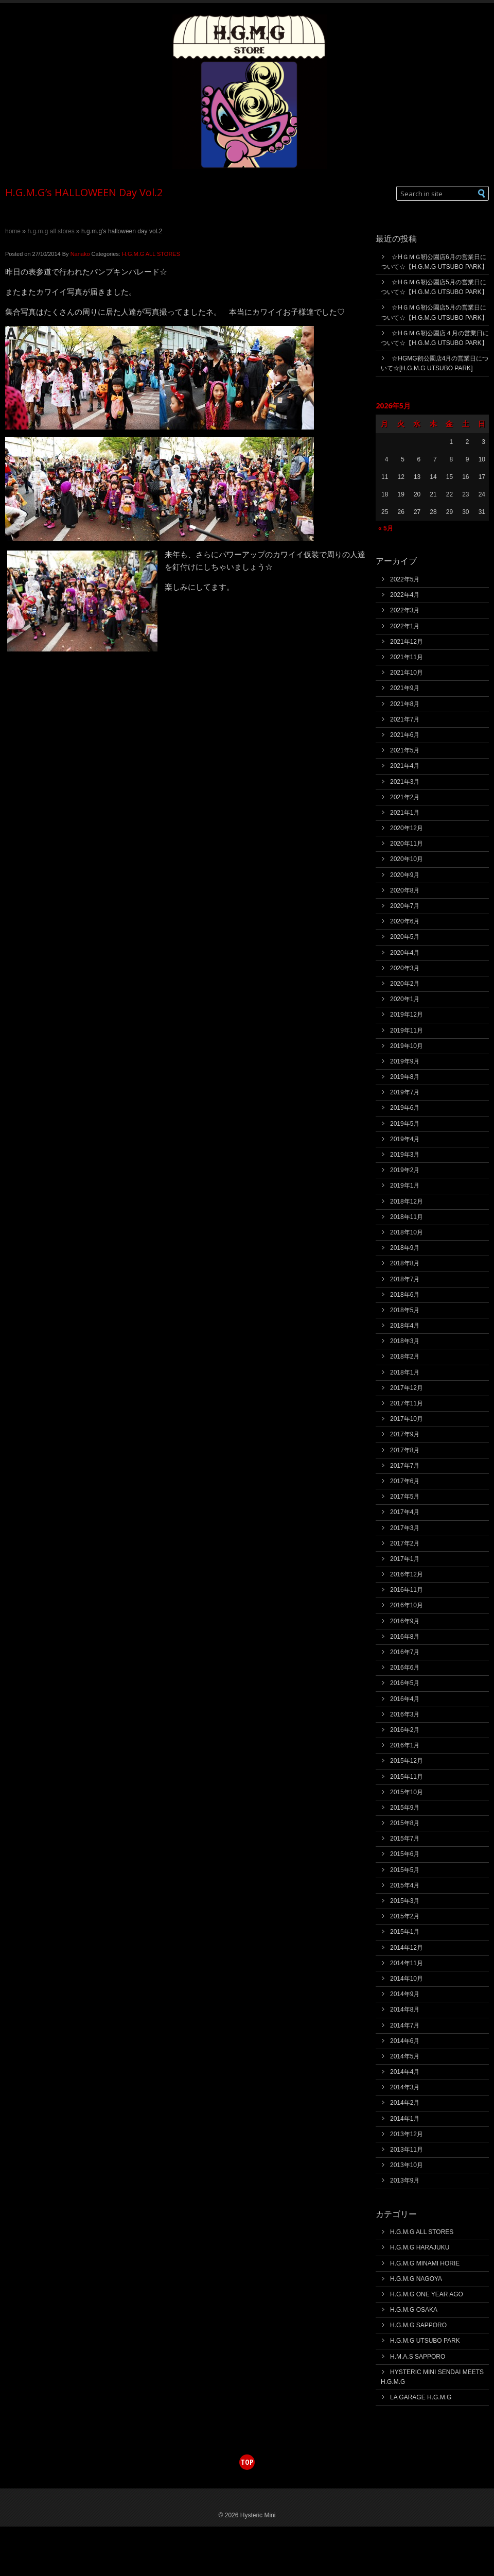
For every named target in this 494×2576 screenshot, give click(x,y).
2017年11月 (406, 1403)
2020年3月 (404, 968)
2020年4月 (404, 952)
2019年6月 (404, 1107)
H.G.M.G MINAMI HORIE (425, 2263)
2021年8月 (404, 704)
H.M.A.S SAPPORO (417, 2356)
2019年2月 (404, 1170)
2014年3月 (404, 2087)
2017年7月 (404, 1465)
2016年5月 (404, 1683)
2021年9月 (404, 688)
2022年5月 (404, 579)
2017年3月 (404, 1528)
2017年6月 (404, 1481)
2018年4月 (404, 1325)
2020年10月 (406, 859)
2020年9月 (404, 875)
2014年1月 (404, 2118)
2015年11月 (406, 1776)
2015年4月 (404, 1885)
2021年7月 (404, 719)
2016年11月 (406, 1589)
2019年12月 (406, 1014)
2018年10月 (406, 1232)
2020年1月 (404, 999)
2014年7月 (404, 2025)
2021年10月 (406, 672)
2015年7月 (404, 1838)
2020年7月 (404, 905)
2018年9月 (404, 1247)
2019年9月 (404, 1061)
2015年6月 (404, 1854)
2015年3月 (404, 1900)
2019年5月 (404, 1123)
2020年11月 (406, 843)
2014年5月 (404, 2056)
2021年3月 (404, 781)
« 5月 (385, 528)
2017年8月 (404, 1450)
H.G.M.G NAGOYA (416, 2278)
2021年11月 (406, 657)
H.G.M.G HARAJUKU (419, 2247)
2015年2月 (404, 1916)
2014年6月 (404, 2041)
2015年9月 (404, 1807)
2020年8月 (404, 890)
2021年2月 (404, 797)
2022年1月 (404, 626)
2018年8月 (404, 1263)
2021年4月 (404, 765)
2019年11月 (406, 1030)
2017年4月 (404, 1512)
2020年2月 (404, 983)
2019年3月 (404, 1154)
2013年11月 (406, 2149)
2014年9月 (404, 1994)
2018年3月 (404, 1341)
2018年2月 (404, 1356)
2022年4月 (404, 594)
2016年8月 (404, 1636)
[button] (481, 193)
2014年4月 (404, 2071)
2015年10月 (406, 1792)
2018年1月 (404, 1372)
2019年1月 (404, 1185)
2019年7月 (404, 1092)
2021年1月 (404, 812)
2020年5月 (404, 936)
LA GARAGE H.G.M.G (420, 2397)
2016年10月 (406, 1605)
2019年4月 (404, 1139)
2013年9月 (404, 2180)
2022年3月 (404, 610)
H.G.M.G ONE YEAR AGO (426, 2294)
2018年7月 (404, 1279)
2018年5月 (404, 1310)
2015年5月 (404, 1870)
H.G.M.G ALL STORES (50, 231)
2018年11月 (406, 1217)
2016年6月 (404, 1667)
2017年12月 (406, 1388)
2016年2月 (404, 1729)
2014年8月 (404, 2009)
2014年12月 (406, 1947)
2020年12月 (406, 828)
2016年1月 (404, 1745)
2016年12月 (406, 1574)
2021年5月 (404, 750)
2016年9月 (404, 1621)
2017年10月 (406, 1418)
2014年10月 (406, 1978)
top (247, 2462)
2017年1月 (404, 1558)
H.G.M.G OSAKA (413, 2309)
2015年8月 (404, 1823)
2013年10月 (406, 2165)
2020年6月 (404, 921)
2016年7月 (404, 1652)
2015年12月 (406, 1760)
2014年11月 (406, 1963)
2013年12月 (406, 2134)
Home (13, 231)
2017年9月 (404, 1434)
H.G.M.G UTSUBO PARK (425, 2340)
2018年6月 (404, 1294)
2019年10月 (406, 1046)
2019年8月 (404, 1076)
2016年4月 (404, 1699)
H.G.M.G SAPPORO (418, 2325)
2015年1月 (404, 1931)
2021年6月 (404, 735)
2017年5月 (404, 1496)
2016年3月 (404, 1714)
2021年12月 (406, 641)
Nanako (80, 254)
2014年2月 (404, 2102)
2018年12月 (406, 1201)
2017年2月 (404, 1543)
